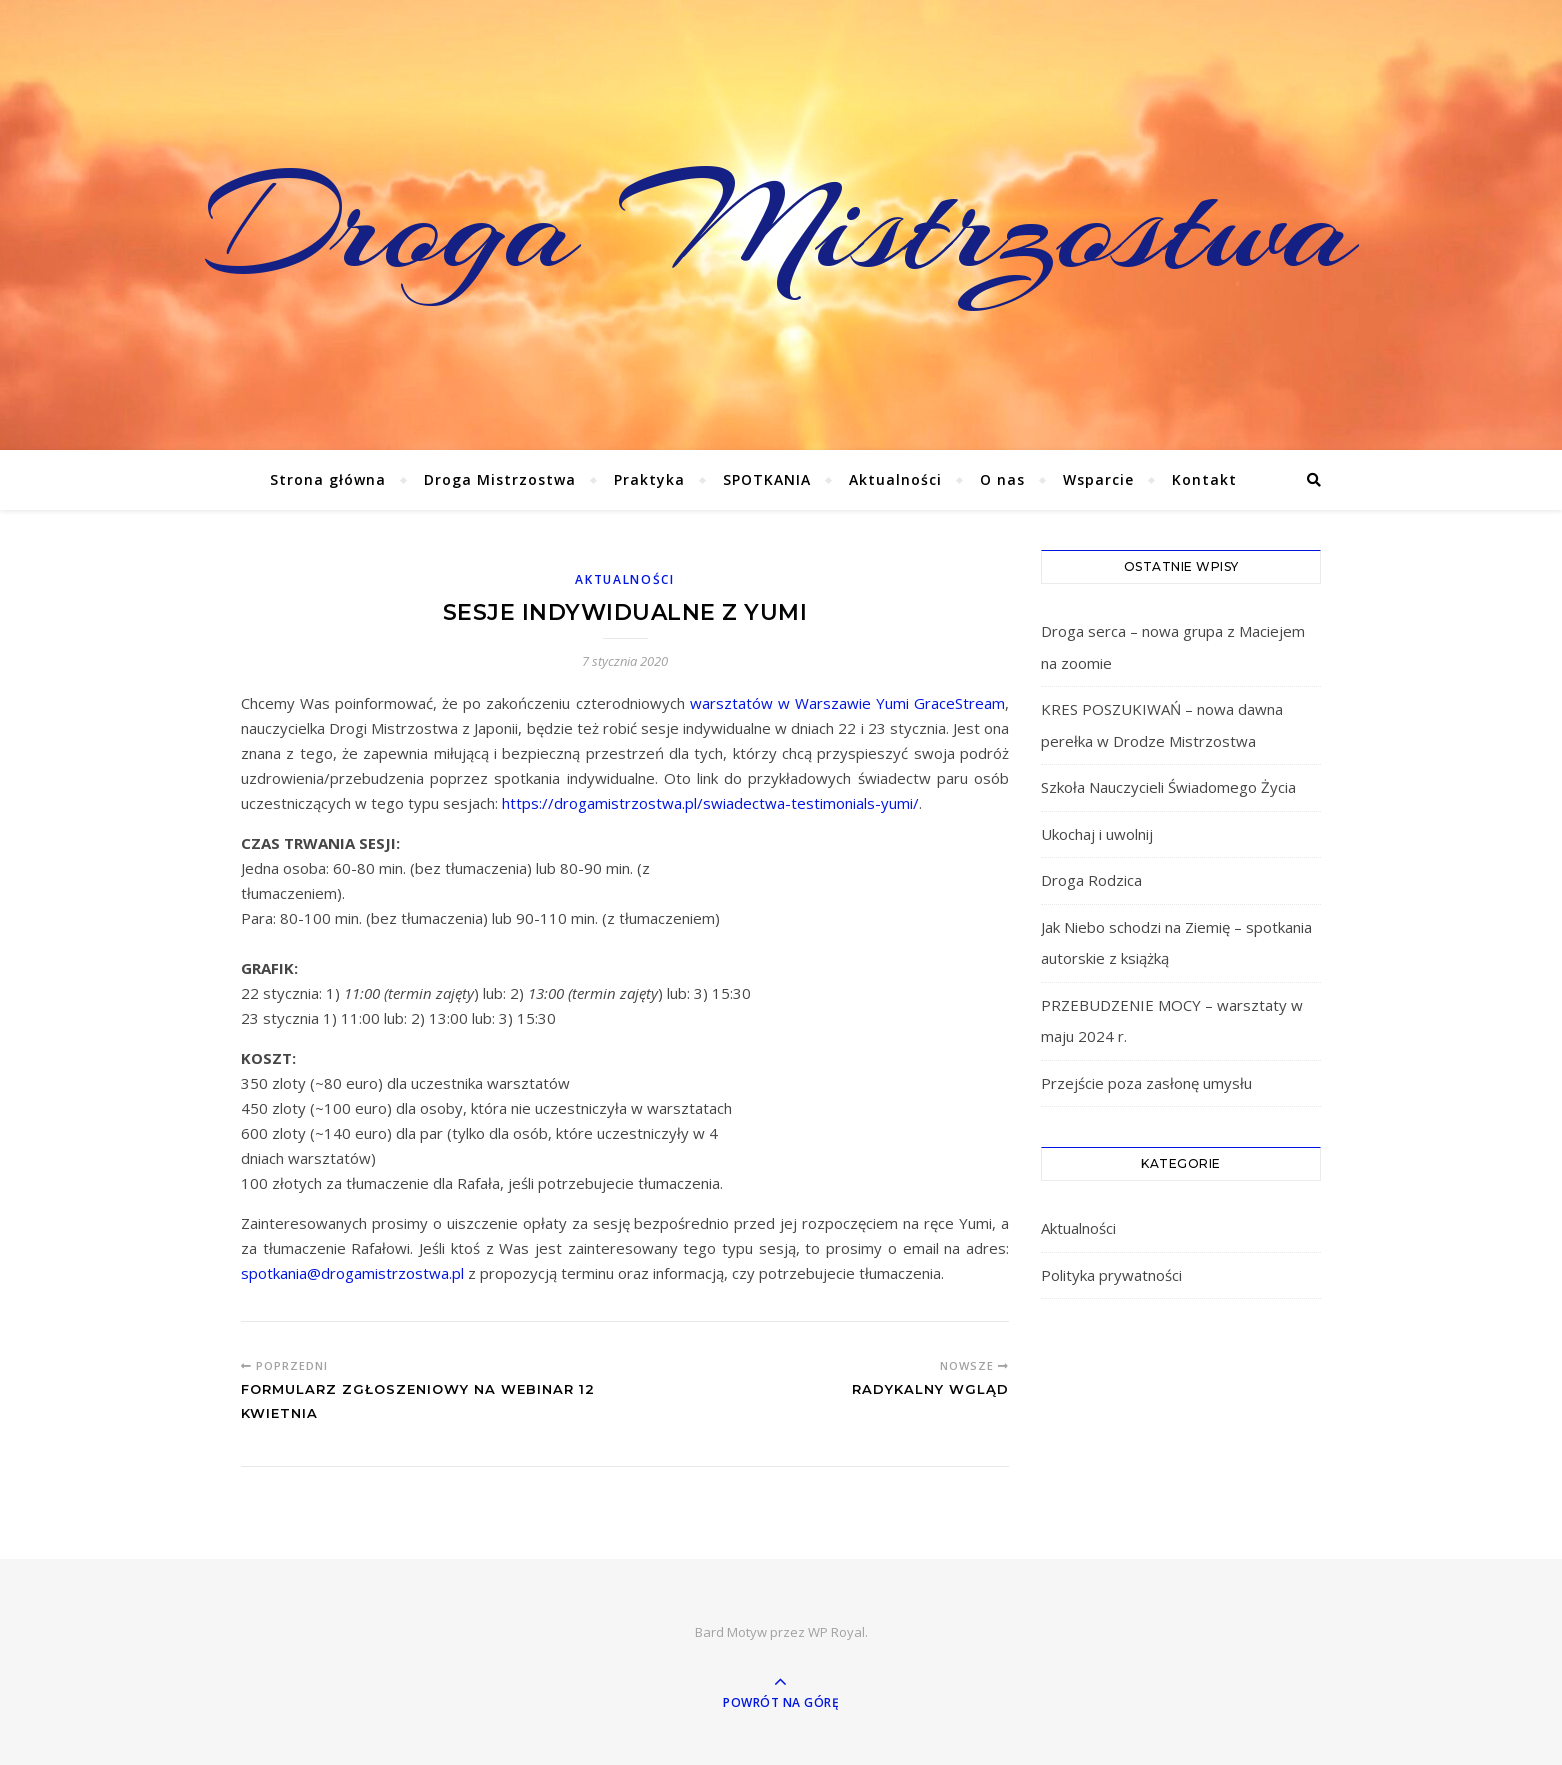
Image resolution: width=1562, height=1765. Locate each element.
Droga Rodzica (1091, 880)
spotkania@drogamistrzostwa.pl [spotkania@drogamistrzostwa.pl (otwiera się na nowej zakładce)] (352, 1273)
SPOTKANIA (767, 479)
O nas (1002, 479)
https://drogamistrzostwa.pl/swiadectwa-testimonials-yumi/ (710, 803)
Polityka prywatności (1111, 1275)
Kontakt (1204, 479)
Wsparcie (1098, 479)
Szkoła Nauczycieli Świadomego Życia (1168, 787)
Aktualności (895, 479)
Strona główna (328, 479)
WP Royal (836, 1632)
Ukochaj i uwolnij (1097, 834)
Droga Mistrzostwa (781, 225)
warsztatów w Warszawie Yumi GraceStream (847, 703)
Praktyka (649, 479)
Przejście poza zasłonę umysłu (1146, 1083)
